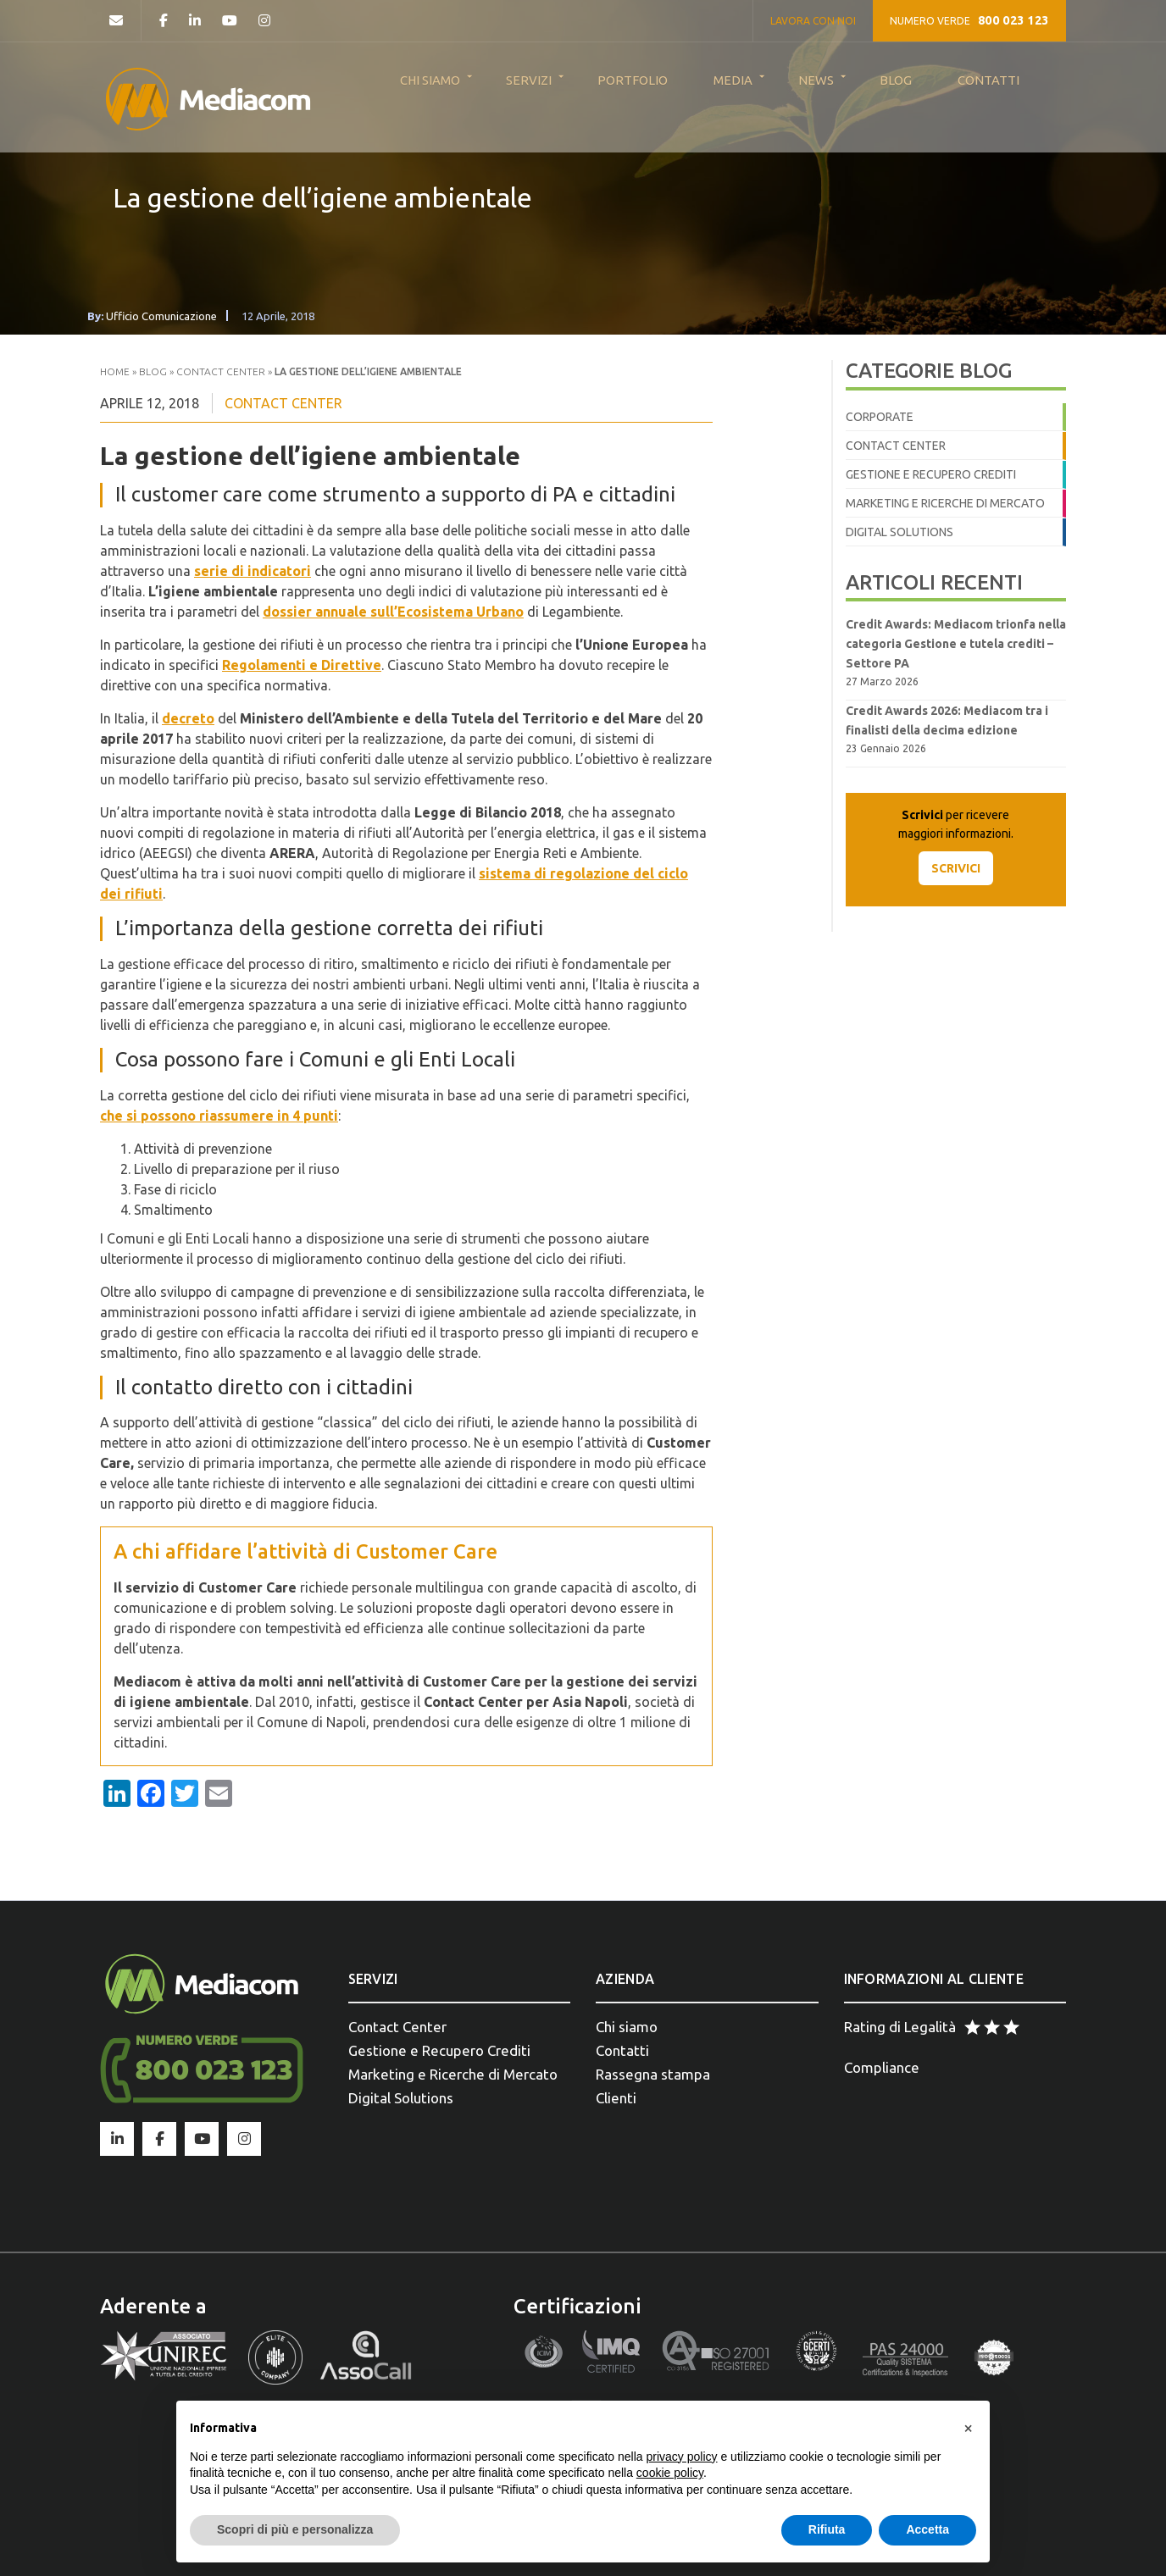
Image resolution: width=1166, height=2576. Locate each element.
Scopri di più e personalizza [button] (295, 2529)
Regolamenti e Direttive (301, 665)
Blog (153, 371)
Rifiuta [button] (827, 2529)
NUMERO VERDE (969, 20)
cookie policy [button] (669, 2472)
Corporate (879, 417)
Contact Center (220, 371)
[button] (967, 2427)
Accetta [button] (927, 2529)
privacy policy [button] (682, 2456)
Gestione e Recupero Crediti (439, 2050)
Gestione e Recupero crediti (931, 474)
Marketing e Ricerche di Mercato (945, 503)
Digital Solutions (899, 532)
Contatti (622, 2050)
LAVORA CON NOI (813, 20)
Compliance (881, 2067)
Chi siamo (627, 2027)
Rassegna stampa (653, 2074)
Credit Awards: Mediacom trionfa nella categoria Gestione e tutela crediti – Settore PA (956, 644)
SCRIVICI (955, 868)
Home (115, 371)
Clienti (616, 2098)
